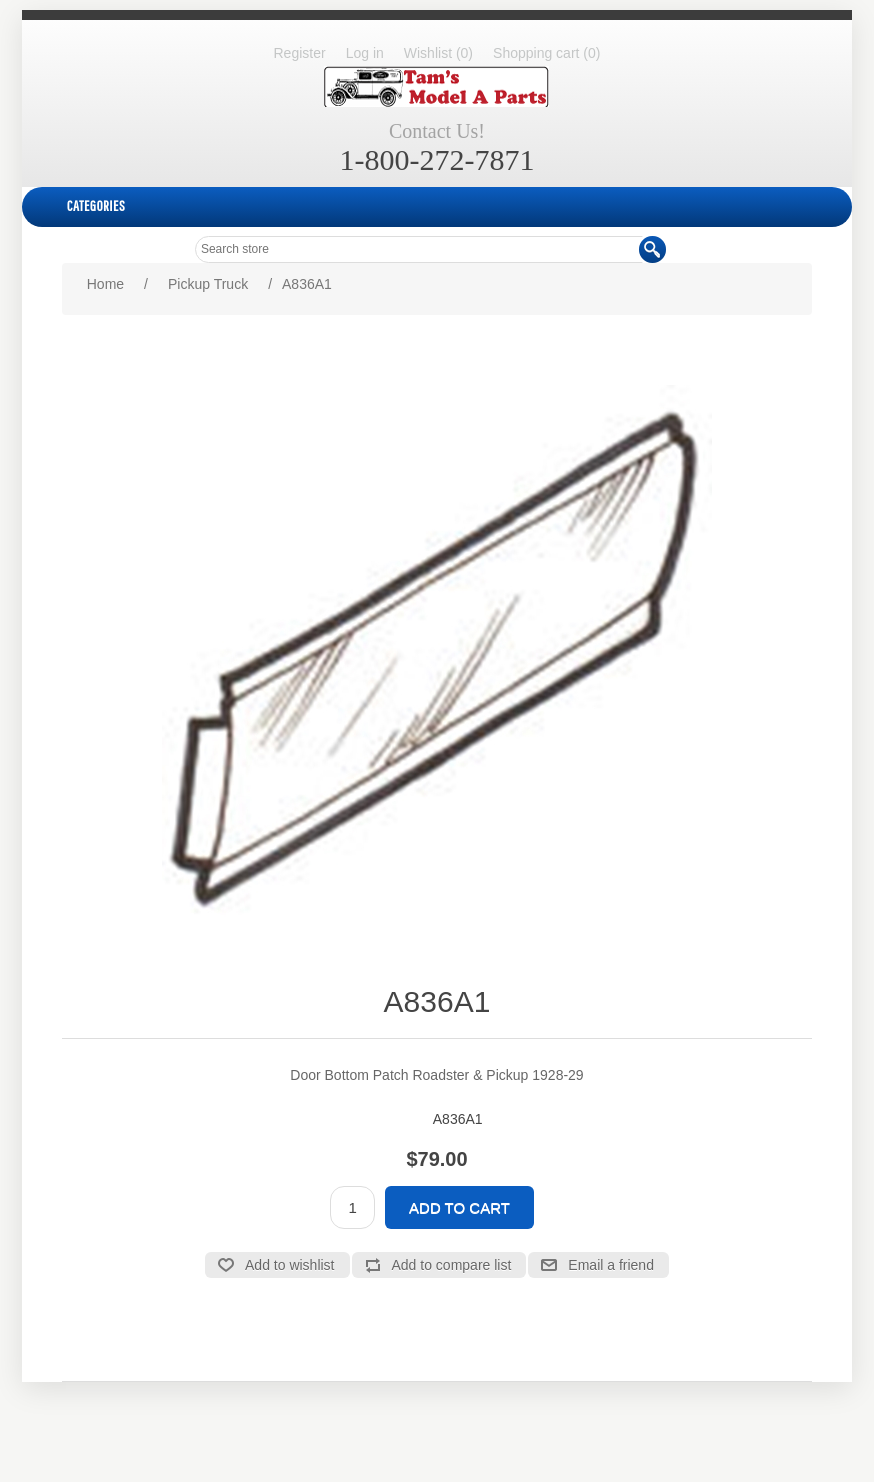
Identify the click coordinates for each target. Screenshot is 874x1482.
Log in (365, 53)
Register (300, 53)
